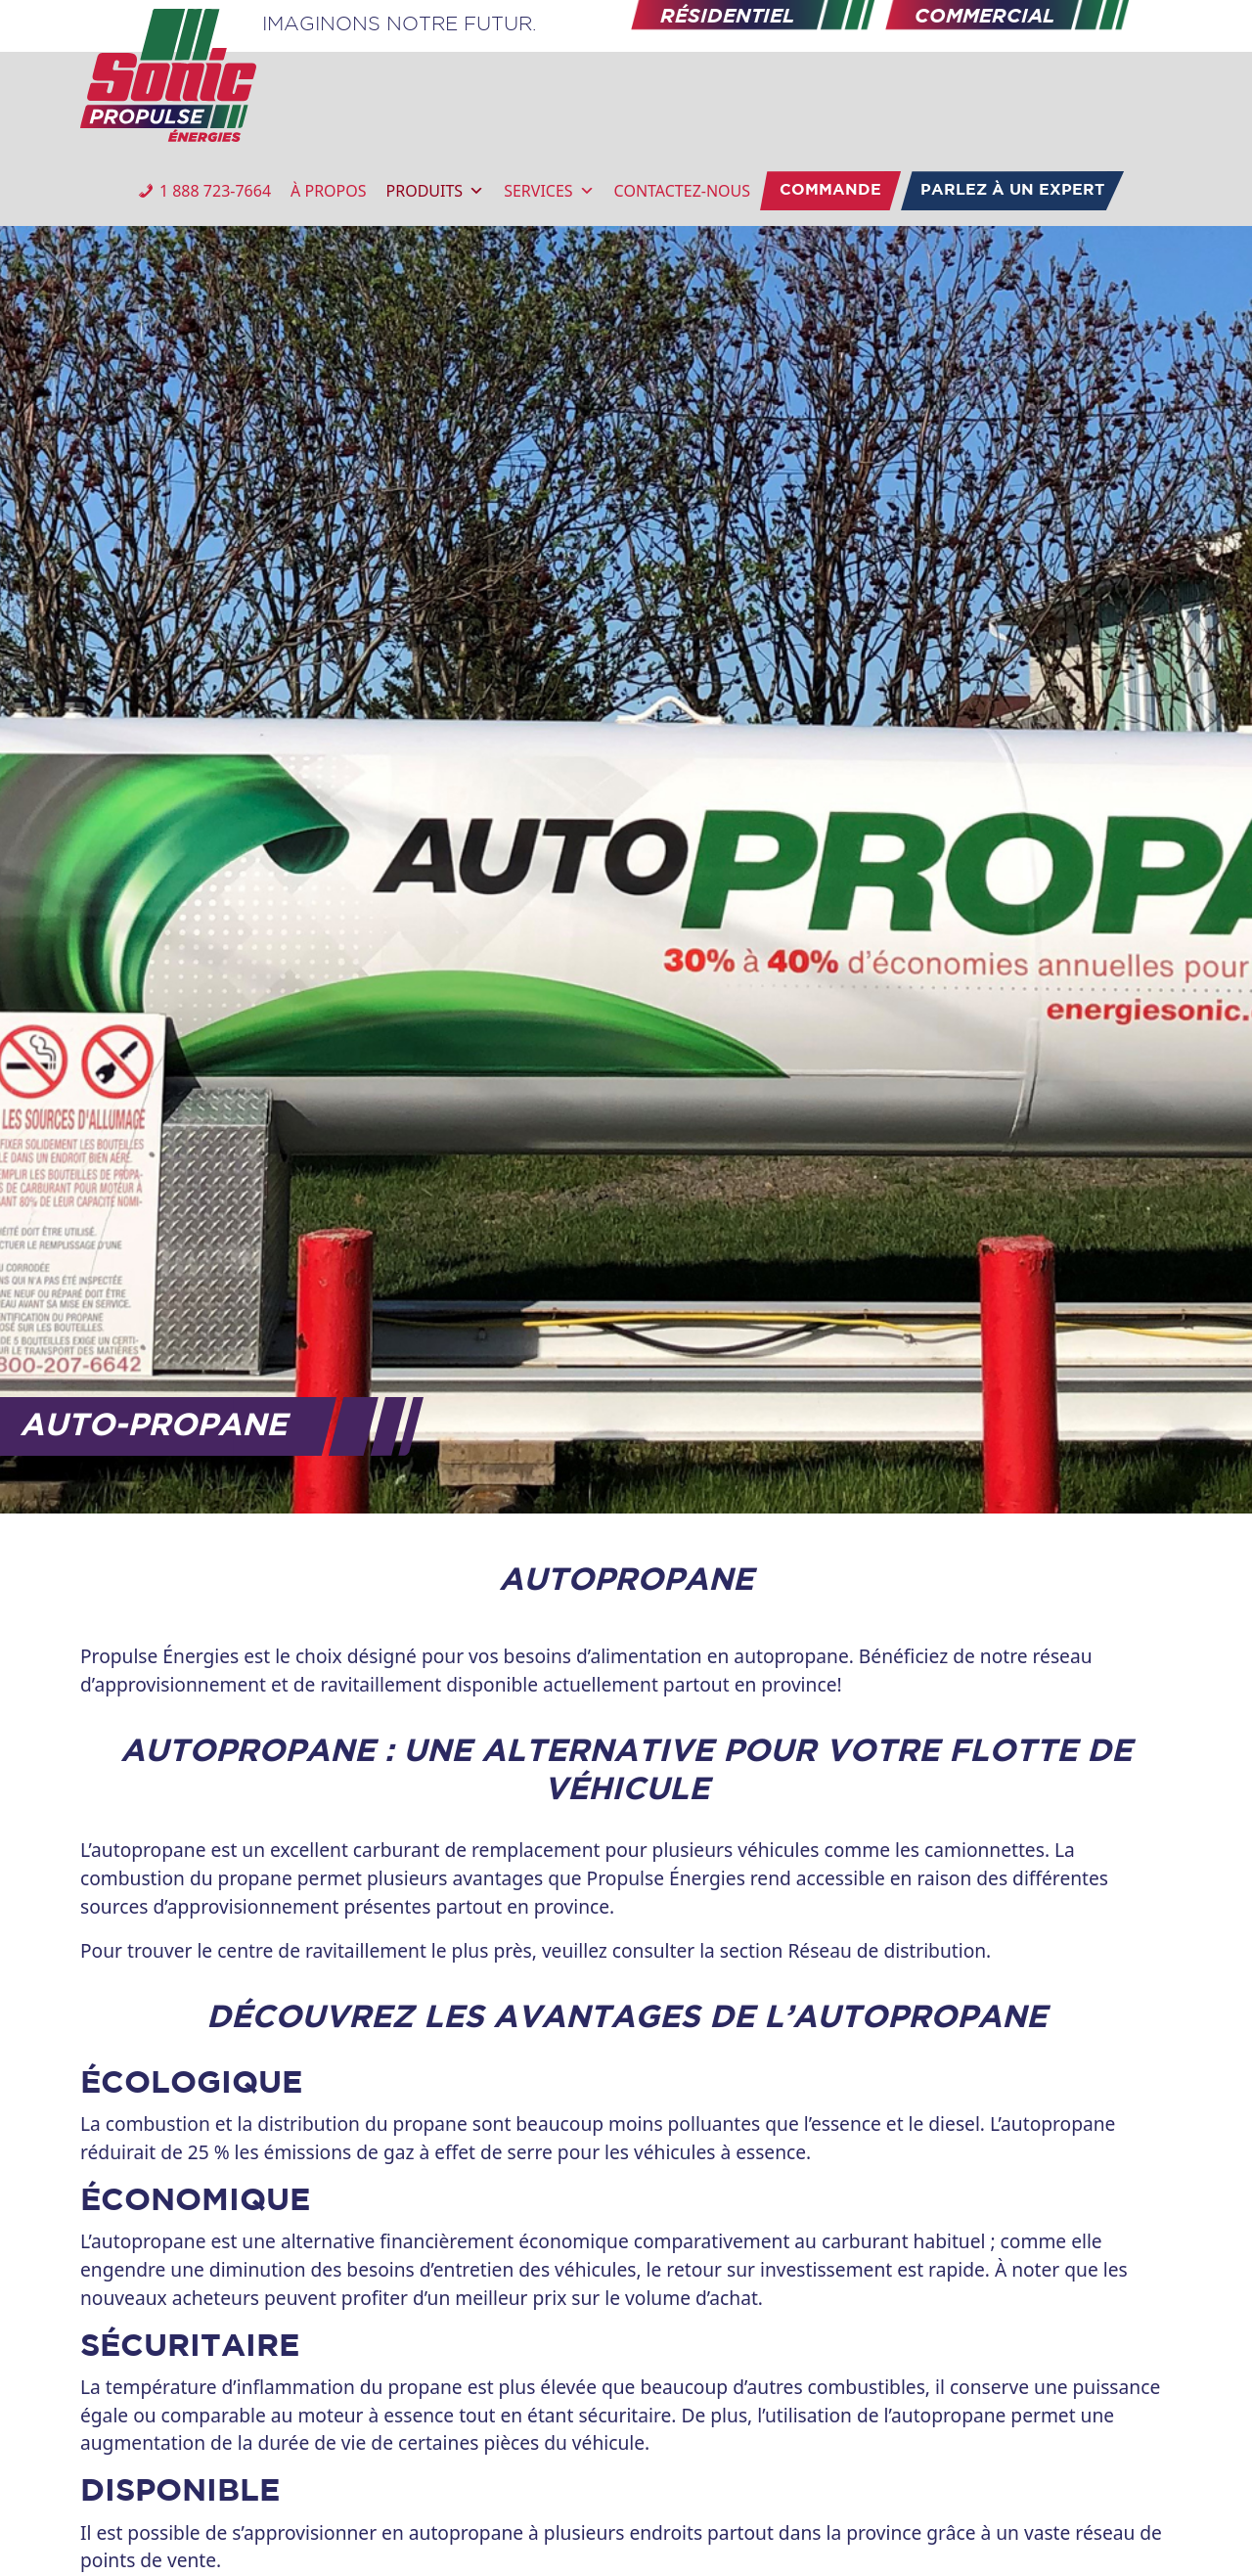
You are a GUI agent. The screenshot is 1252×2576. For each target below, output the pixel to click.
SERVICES (549, 191)
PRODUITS (435, 191)
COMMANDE (830, 190)
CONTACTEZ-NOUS (682, 191)
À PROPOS (328, 191)
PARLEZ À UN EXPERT (1012, 190)
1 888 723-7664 (215, 191)
